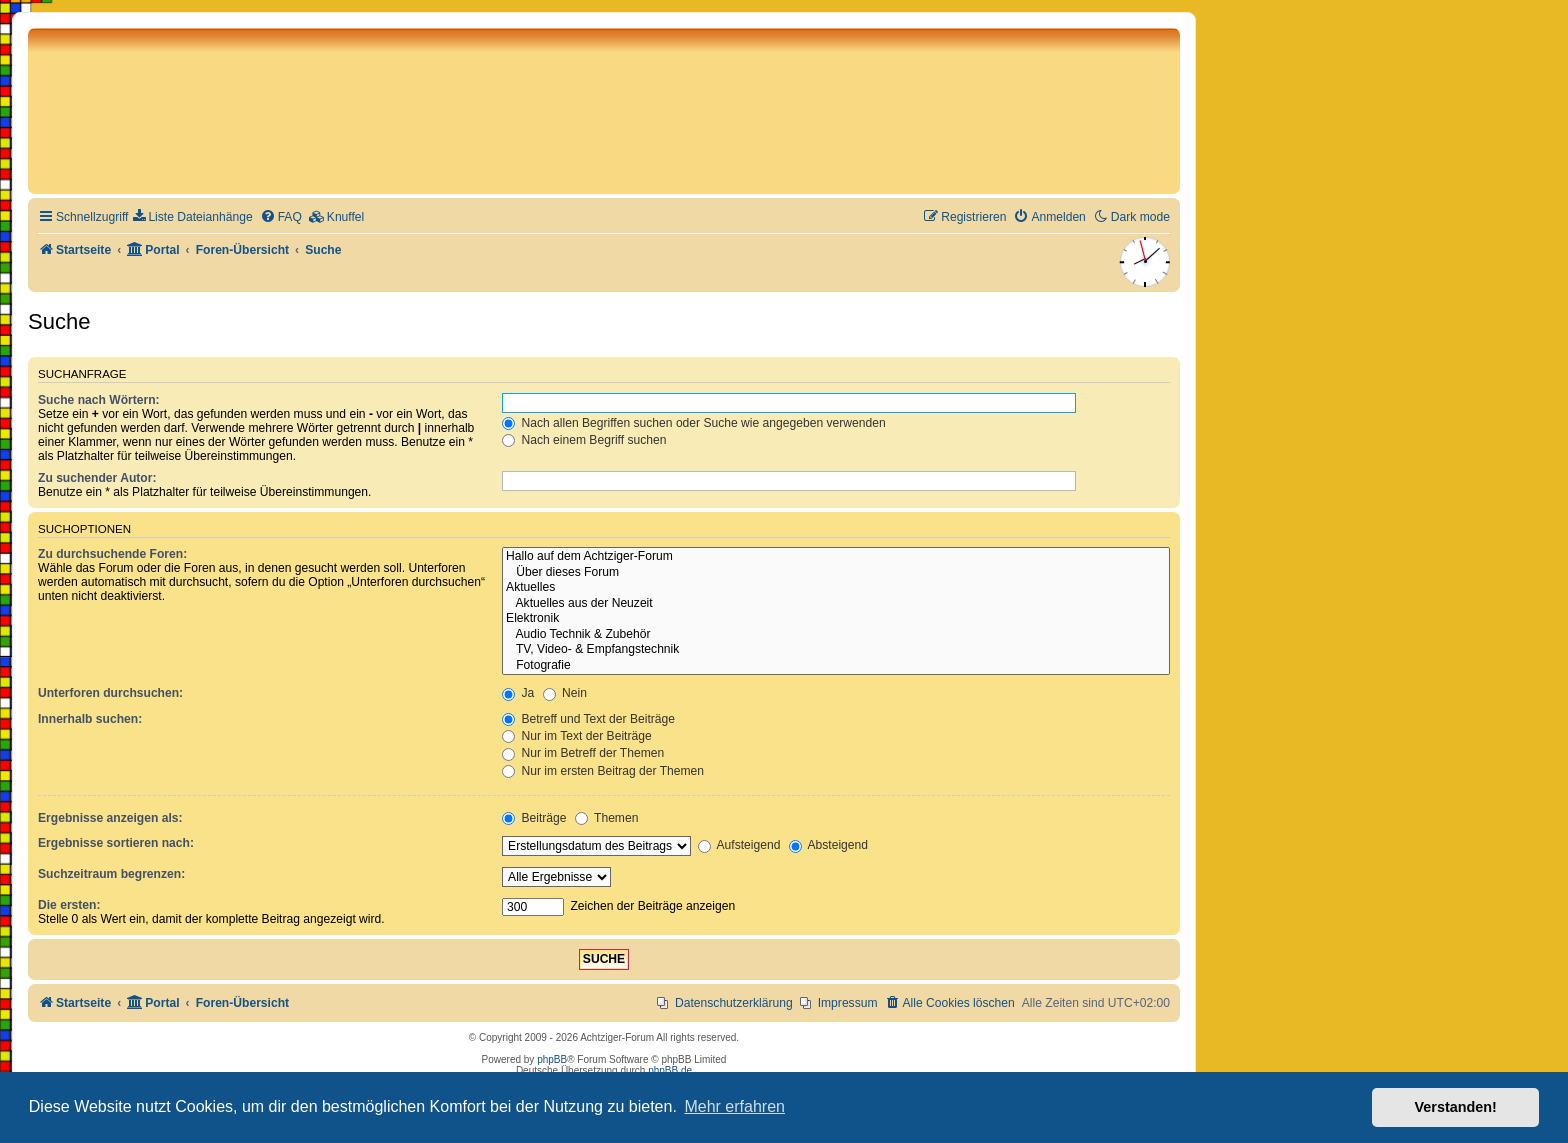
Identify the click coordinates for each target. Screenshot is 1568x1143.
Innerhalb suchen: (90, 719)
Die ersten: (69, 905)
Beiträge (534, 818)
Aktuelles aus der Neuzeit (836, 604)
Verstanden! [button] (1456, 1107)
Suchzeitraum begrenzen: (111, 874)
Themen (607, 818)
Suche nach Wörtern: (99, 400)
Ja (518, 693)
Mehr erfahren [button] (734, 1106)
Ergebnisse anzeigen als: (110, 818)
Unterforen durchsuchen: (110, 693)
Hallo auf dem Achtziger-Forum (836, 557)
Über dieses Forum (836, 573)
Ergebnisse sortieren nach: (116, 843)
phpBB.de (670, 1070)
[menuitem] (192, 217)
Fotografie (836, 666)
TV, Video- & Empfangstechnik (836, 650)
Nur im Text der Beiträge (577, 736)
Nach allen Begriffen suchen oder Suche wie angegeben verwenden (694, 423)
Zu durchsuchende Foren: (112, 554)
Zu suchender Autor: (97, 478)
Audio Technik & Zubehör (836, 635)
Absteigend (828, 845)
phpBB (552, 1059)
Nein (565, 693)
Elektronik (836, 619)
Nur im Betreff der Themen (583, 753)
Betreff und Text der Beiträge (588, 719)
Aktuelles (836, 588)
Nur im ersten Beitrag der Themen (603, 771)
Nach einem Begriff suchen (584, 440)
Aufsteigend (739, 845)
